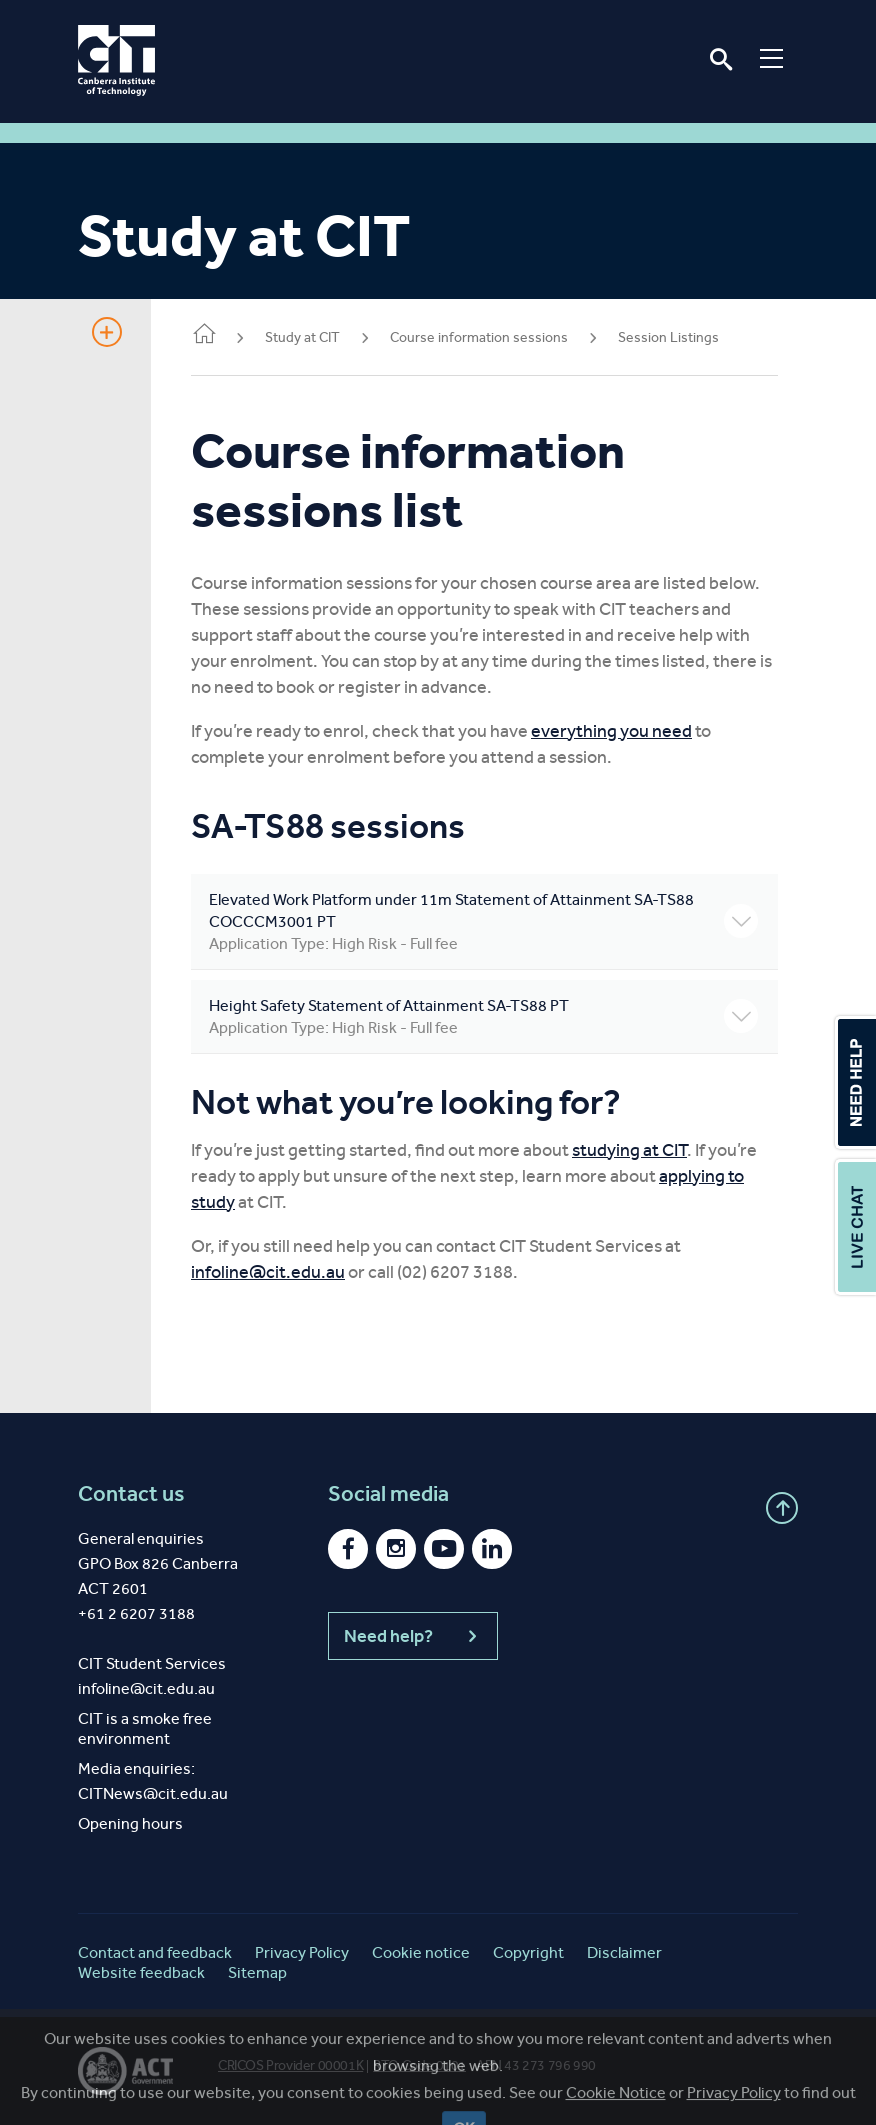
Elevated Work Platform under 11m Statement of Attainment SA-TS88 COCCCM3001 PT (483, 922)
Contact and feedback (155, 1952)
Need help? (413, 1636)
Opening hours (130, 1823)
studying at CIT (629, 1150)
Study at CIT (302, 337)
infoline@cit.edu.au (268, 1272)
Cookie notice (421, 1952)
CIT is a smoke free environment (145, 1728)
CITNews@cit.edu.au (153, 1793)
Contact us (131, 1494)
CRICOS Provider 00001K (290, 2065)
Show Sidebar (107, 332)
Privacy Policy (302, 1952)
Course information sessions (479, 337)
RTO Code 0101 (419, 2065)
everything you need (611, 731)
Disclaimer (624, 1952)
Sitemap (257, 1972)
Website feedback (141, 1972)
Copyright (528, 1952)
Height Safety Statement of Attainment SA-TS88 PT (483, 1017)
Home (204, 335)
